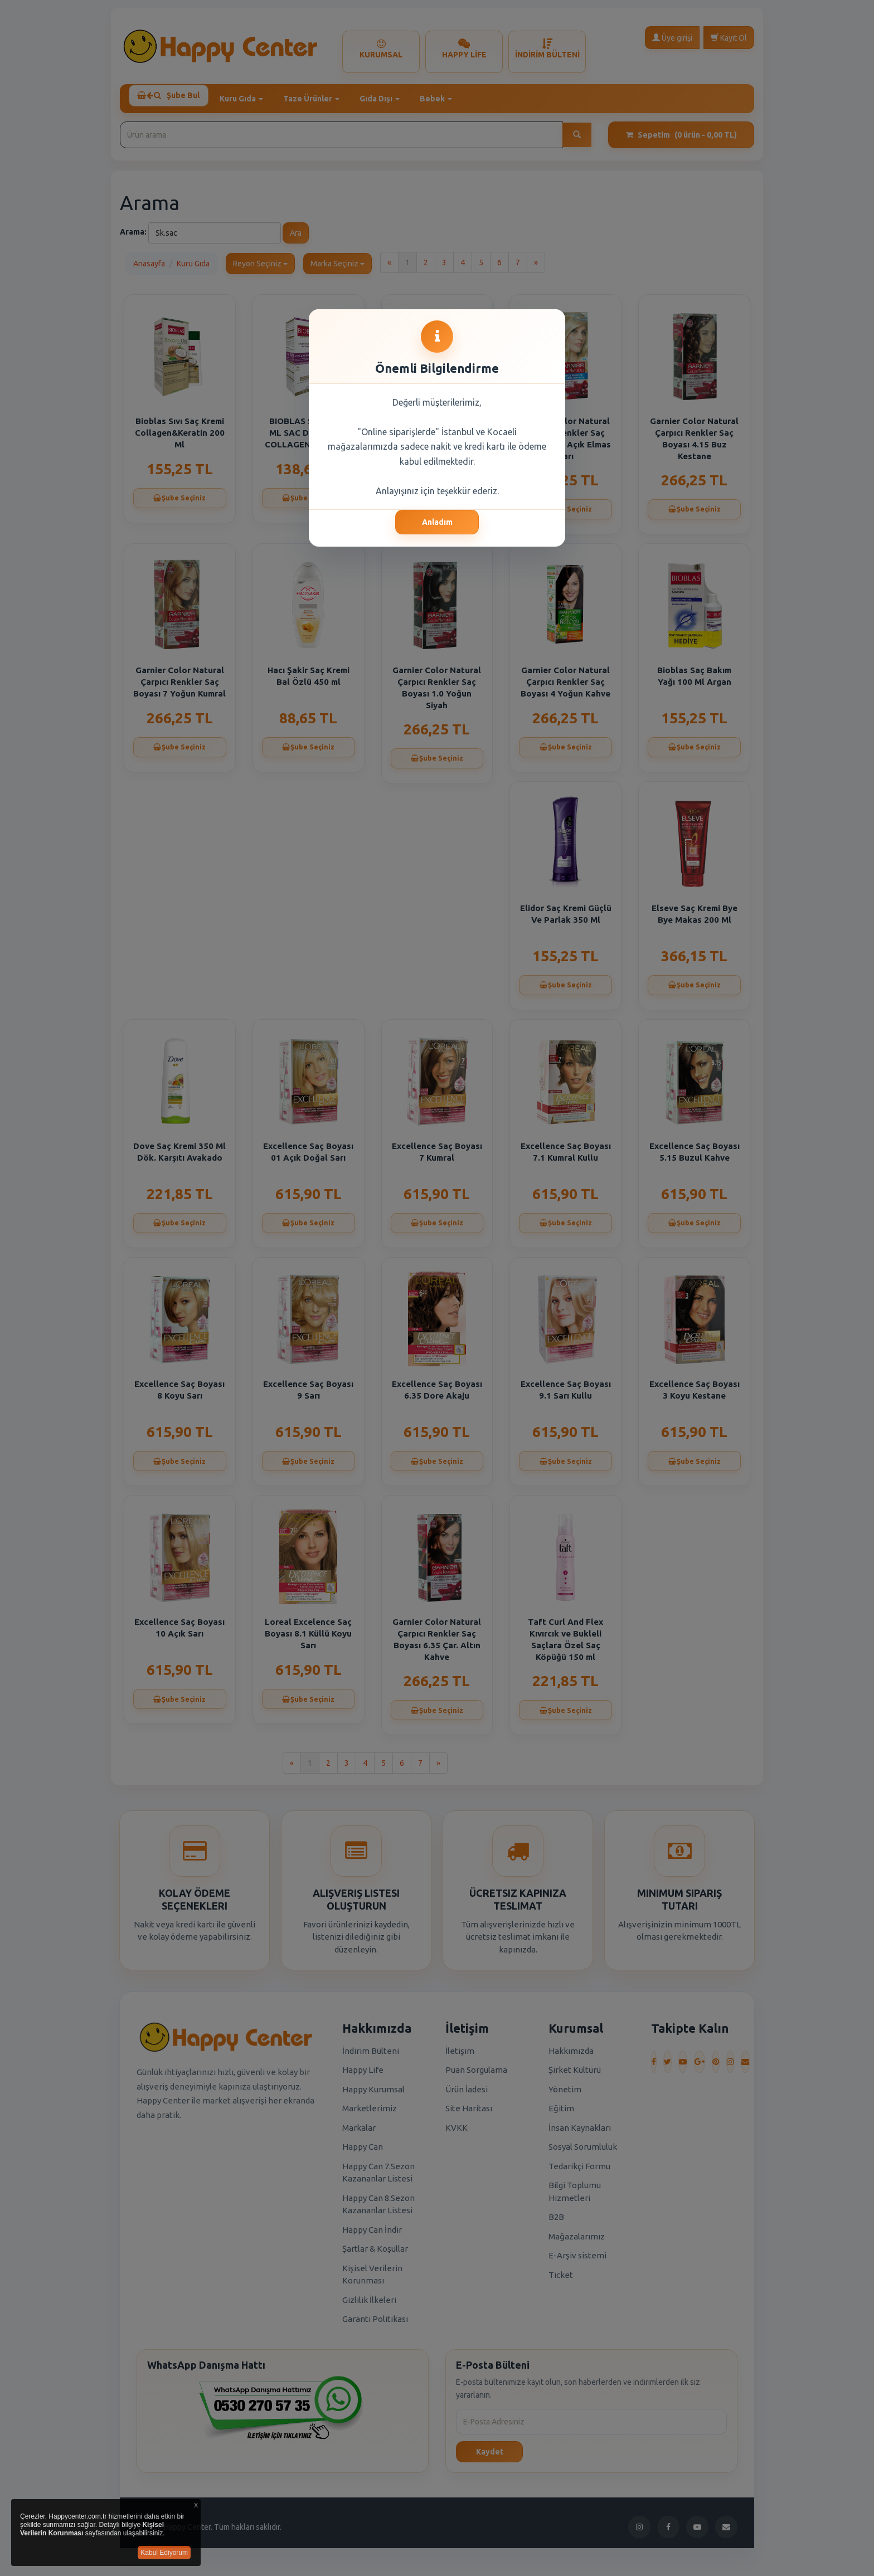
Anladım (437, 522)
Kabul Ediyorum (164, 2552)
